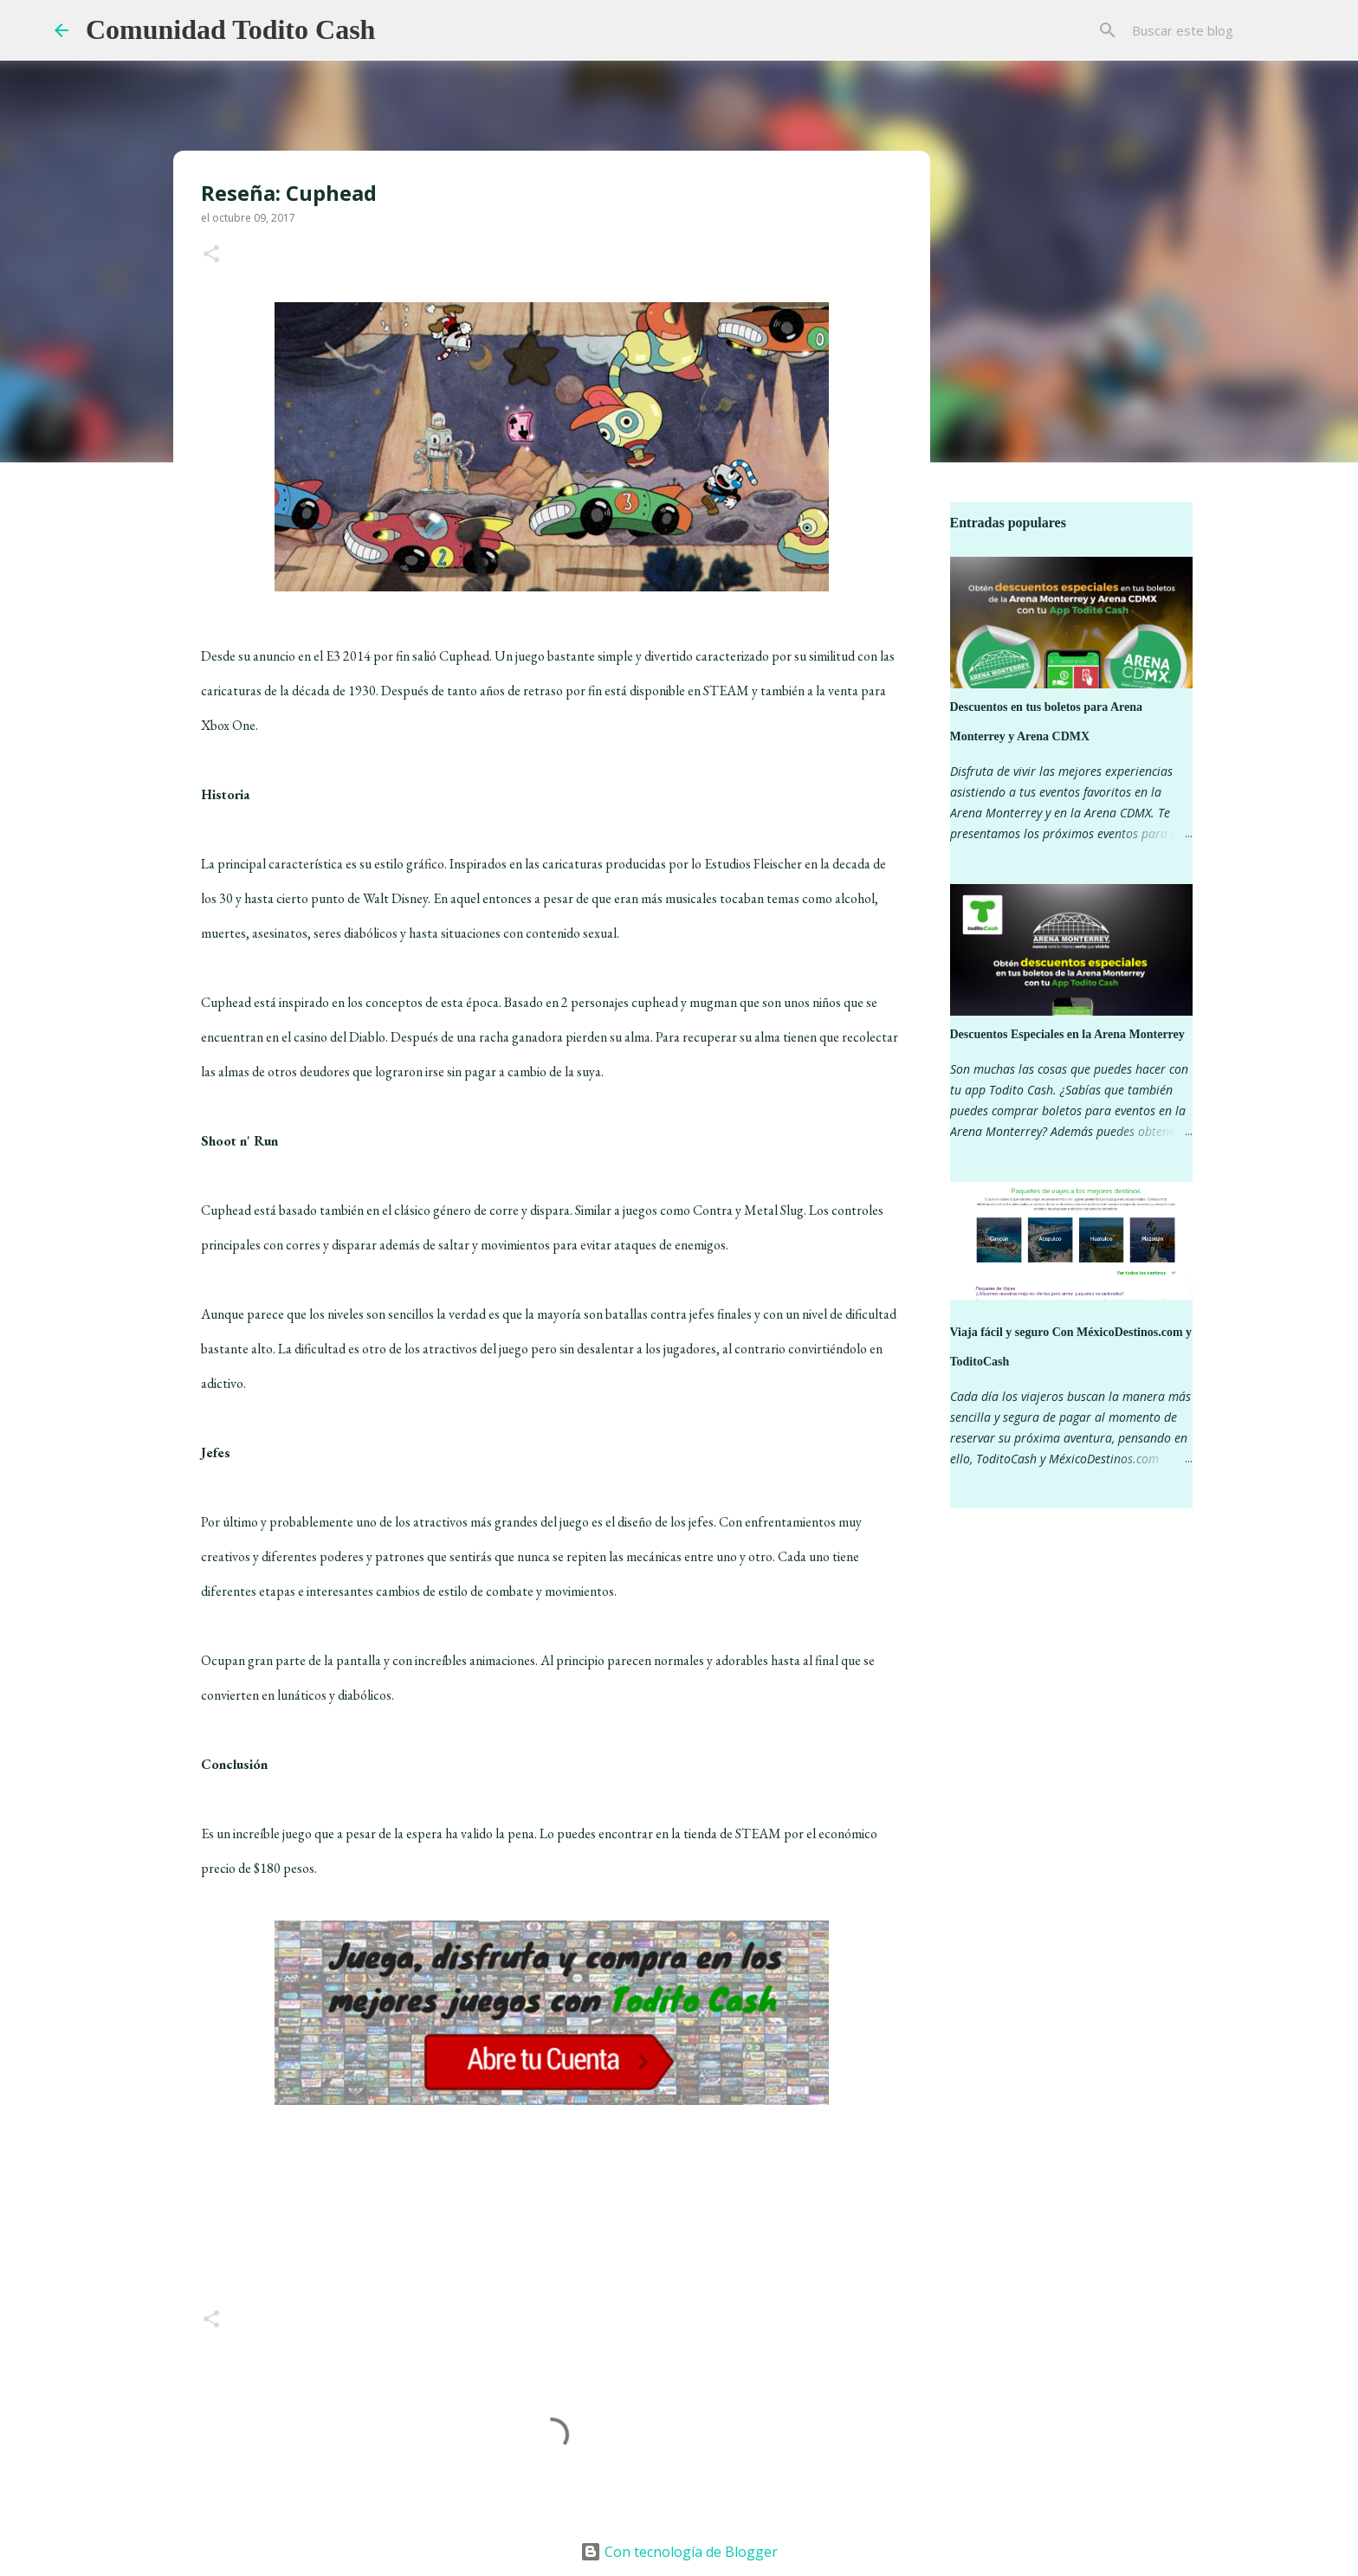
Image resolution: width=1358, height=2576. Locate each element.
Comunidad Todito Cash (230, 29)
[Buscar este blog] (1216, 30)
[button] (211, 255)
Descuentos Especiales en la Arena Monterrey (1067, 1034)
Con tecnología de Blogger (679, 2551)
